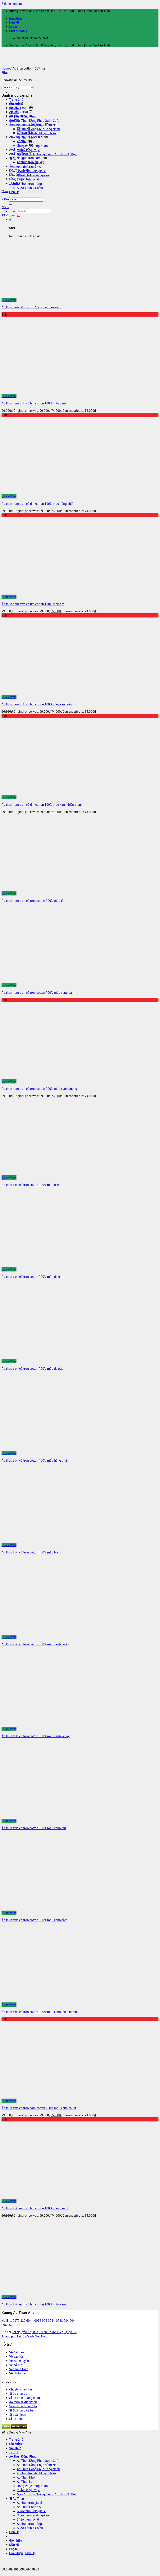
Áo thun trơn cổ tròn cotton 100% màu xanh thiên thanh (39, 2012)
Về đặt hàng (17, 2352)
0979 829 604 (22, 2320)
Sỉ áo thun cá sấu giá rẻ (33, 175)
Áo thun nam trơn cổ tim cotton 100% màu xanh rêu (37, 704)
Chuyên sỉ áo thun (21, 2389)
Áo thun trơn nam (29, 158)
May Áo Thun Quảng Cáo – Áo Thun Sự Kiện (47, 154)
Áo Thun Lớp (25, 2482)
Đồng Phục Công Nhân (32, 2486)
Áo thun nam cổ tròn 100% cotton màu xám (31, 307)
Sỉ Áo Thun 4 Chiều (30, 188)
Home (6, 68)
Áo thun (14, 120)
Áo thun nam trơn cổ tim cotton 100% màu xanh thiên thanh (42, 804)
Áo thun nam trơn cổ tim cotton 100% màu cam (34, 403)
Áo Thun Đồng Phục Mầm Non (37, 2465)
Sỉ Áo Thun (16, 158)
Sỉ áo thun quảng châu (24, 2398)
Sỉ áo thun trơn (19, 2393)
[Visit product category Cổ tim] (80, 195)
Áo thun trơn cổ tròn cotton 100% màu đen (30, 1185)
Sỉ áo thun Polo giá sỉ (31, 171)
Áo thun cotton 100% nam (26, 124)
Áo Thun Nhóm (27, 2477)
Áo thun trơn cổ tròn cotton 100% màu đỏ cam (33, 1277)
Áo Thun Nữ (17, 149)
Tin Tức (14, 2452)
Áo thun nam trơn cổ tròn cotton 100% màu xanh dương (39, 1089)
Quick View (9, 300)
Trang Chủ (16, 99)
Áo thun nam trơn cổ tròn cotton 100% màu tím (33, 901)
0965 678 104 (11, 2325)
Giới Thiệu (16, 2553)
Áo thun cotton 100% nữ (25, 137)
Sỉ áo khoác (17, 2419)
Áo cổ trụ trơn (18, 111)
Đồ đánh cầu (17, 175)
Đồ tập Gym (17, 179)
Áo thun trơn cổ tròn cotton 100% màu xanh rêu (34, 1828)
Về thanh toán (18, 2369)
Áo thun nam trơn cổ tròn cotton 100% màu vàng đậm (38, 992)
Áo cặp (14, 103)
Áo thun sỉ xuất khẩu (23, 2402)
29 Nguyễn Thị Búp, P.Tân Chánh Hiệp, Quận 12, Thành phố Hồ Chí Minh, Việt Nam (39, 2334)
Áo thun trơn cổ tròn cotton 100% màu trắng (31, 1552)
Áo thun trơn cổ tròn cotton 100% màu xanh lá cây (36, 1736)
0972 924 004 (43, 2320)
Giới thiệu (15, 18)
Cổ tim (21, 128)
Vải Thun (15, 2448)
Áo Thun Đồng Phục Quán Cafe (38, 120)
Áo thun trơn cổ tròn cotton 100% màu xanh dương (36, 1644)
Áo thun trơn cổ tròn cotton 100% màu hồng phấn (35, 1460)
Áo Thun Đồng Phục (22, 2456)
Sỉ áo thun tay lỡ (28, 2519)
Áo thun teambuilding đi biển (36, 133)
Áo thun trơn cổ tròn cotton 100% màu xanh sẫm (34, 1920)
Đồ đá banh (17, 170)
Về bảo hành (17, 2356)
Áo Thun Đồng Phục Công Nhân (38, 129)
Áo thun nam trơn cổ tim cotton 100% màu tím (33, 604)
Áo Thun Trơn (18, 154)
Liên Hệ (14, 22)
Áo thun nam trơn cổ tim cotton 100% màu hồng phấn (38, 504)
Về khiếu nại (17, 2373)
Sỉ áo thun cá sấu (21, 2410)
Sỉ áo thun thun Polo (23, 2406)
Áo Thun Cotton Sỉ (29, 2507)
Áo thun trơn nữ (27, 162)
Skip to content (12, 4)
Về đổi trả (15, 2365)
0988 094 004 (65, 2320)
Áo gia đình (17, 116)
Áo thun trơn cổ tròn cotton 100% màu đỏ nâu (32, 1368)
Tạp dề (13, 183)
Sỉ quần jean (17, 2414)
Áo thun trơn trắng (29, 184)
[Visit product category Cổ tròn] (80, 211)
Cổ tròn (22, 132)
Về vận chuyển (19, 2361)
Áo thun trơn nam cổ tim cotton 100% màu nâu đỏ (35, 2208)
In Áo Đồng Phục (28, 2490)
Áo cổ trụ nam (18, 107)
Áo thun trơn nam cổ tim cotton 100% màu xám (34, 2304)
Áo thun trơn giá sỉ (29, 2503)
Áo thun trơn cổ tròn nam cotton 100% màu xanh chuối (39, 2108)
